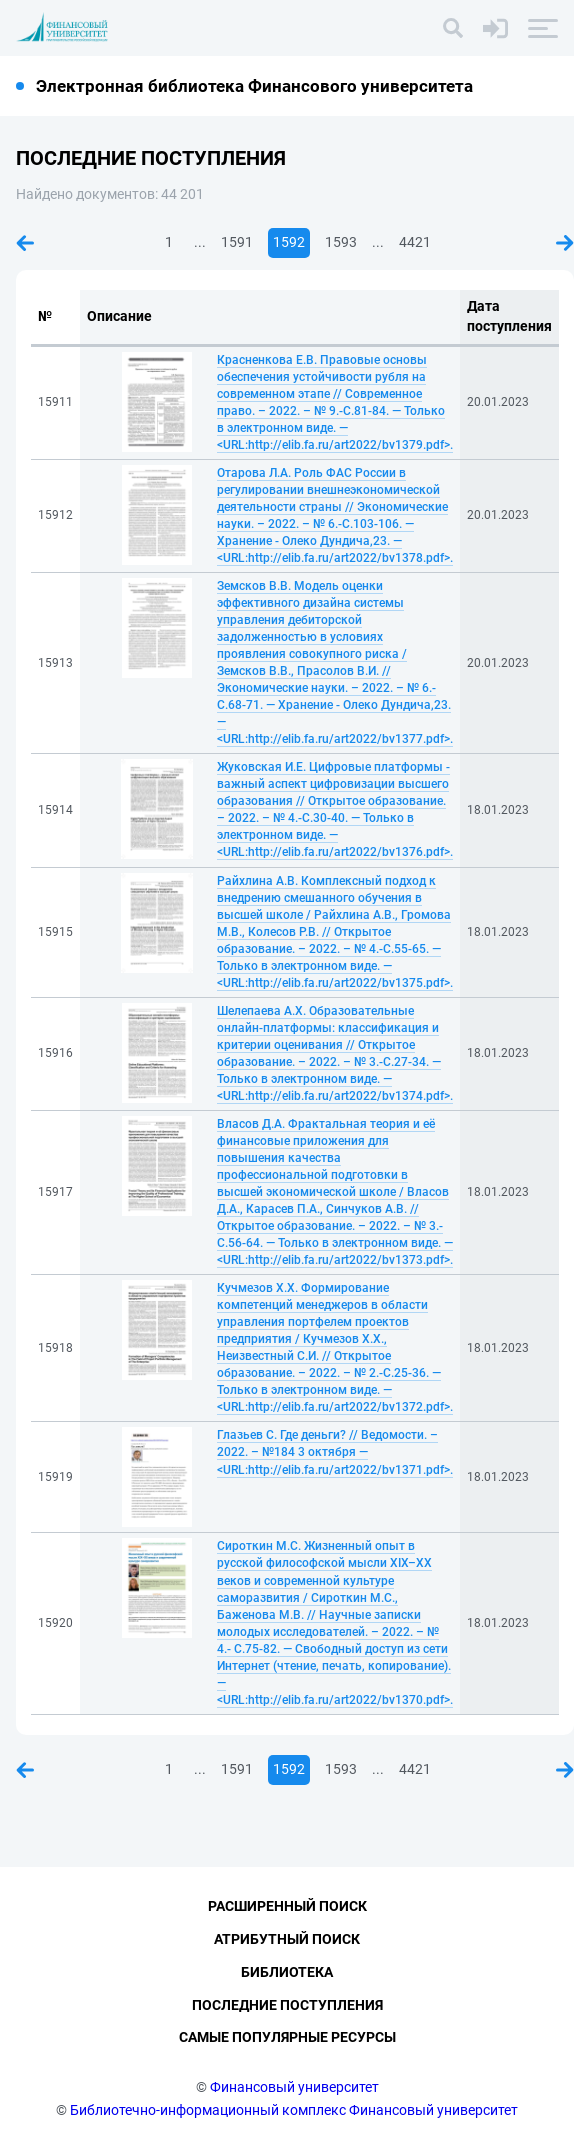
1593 (341, 242)
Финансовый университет (294, 2087)
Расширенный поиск (287, 1906)
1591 (237, 242)
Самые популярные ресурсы (287, 2037)
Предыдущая (25, 243)
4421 (415, 242)
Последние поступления (287, 2005)
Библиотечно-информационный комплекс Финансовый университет (294, 2110)
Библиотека (287, 1972)
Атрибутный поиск (287, 1939)
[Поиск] (453, 28)
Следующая (565, 243)
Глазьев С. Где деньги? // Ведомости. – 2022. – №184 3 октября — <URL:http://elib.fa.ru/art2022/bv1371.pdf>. (335, 1452)
